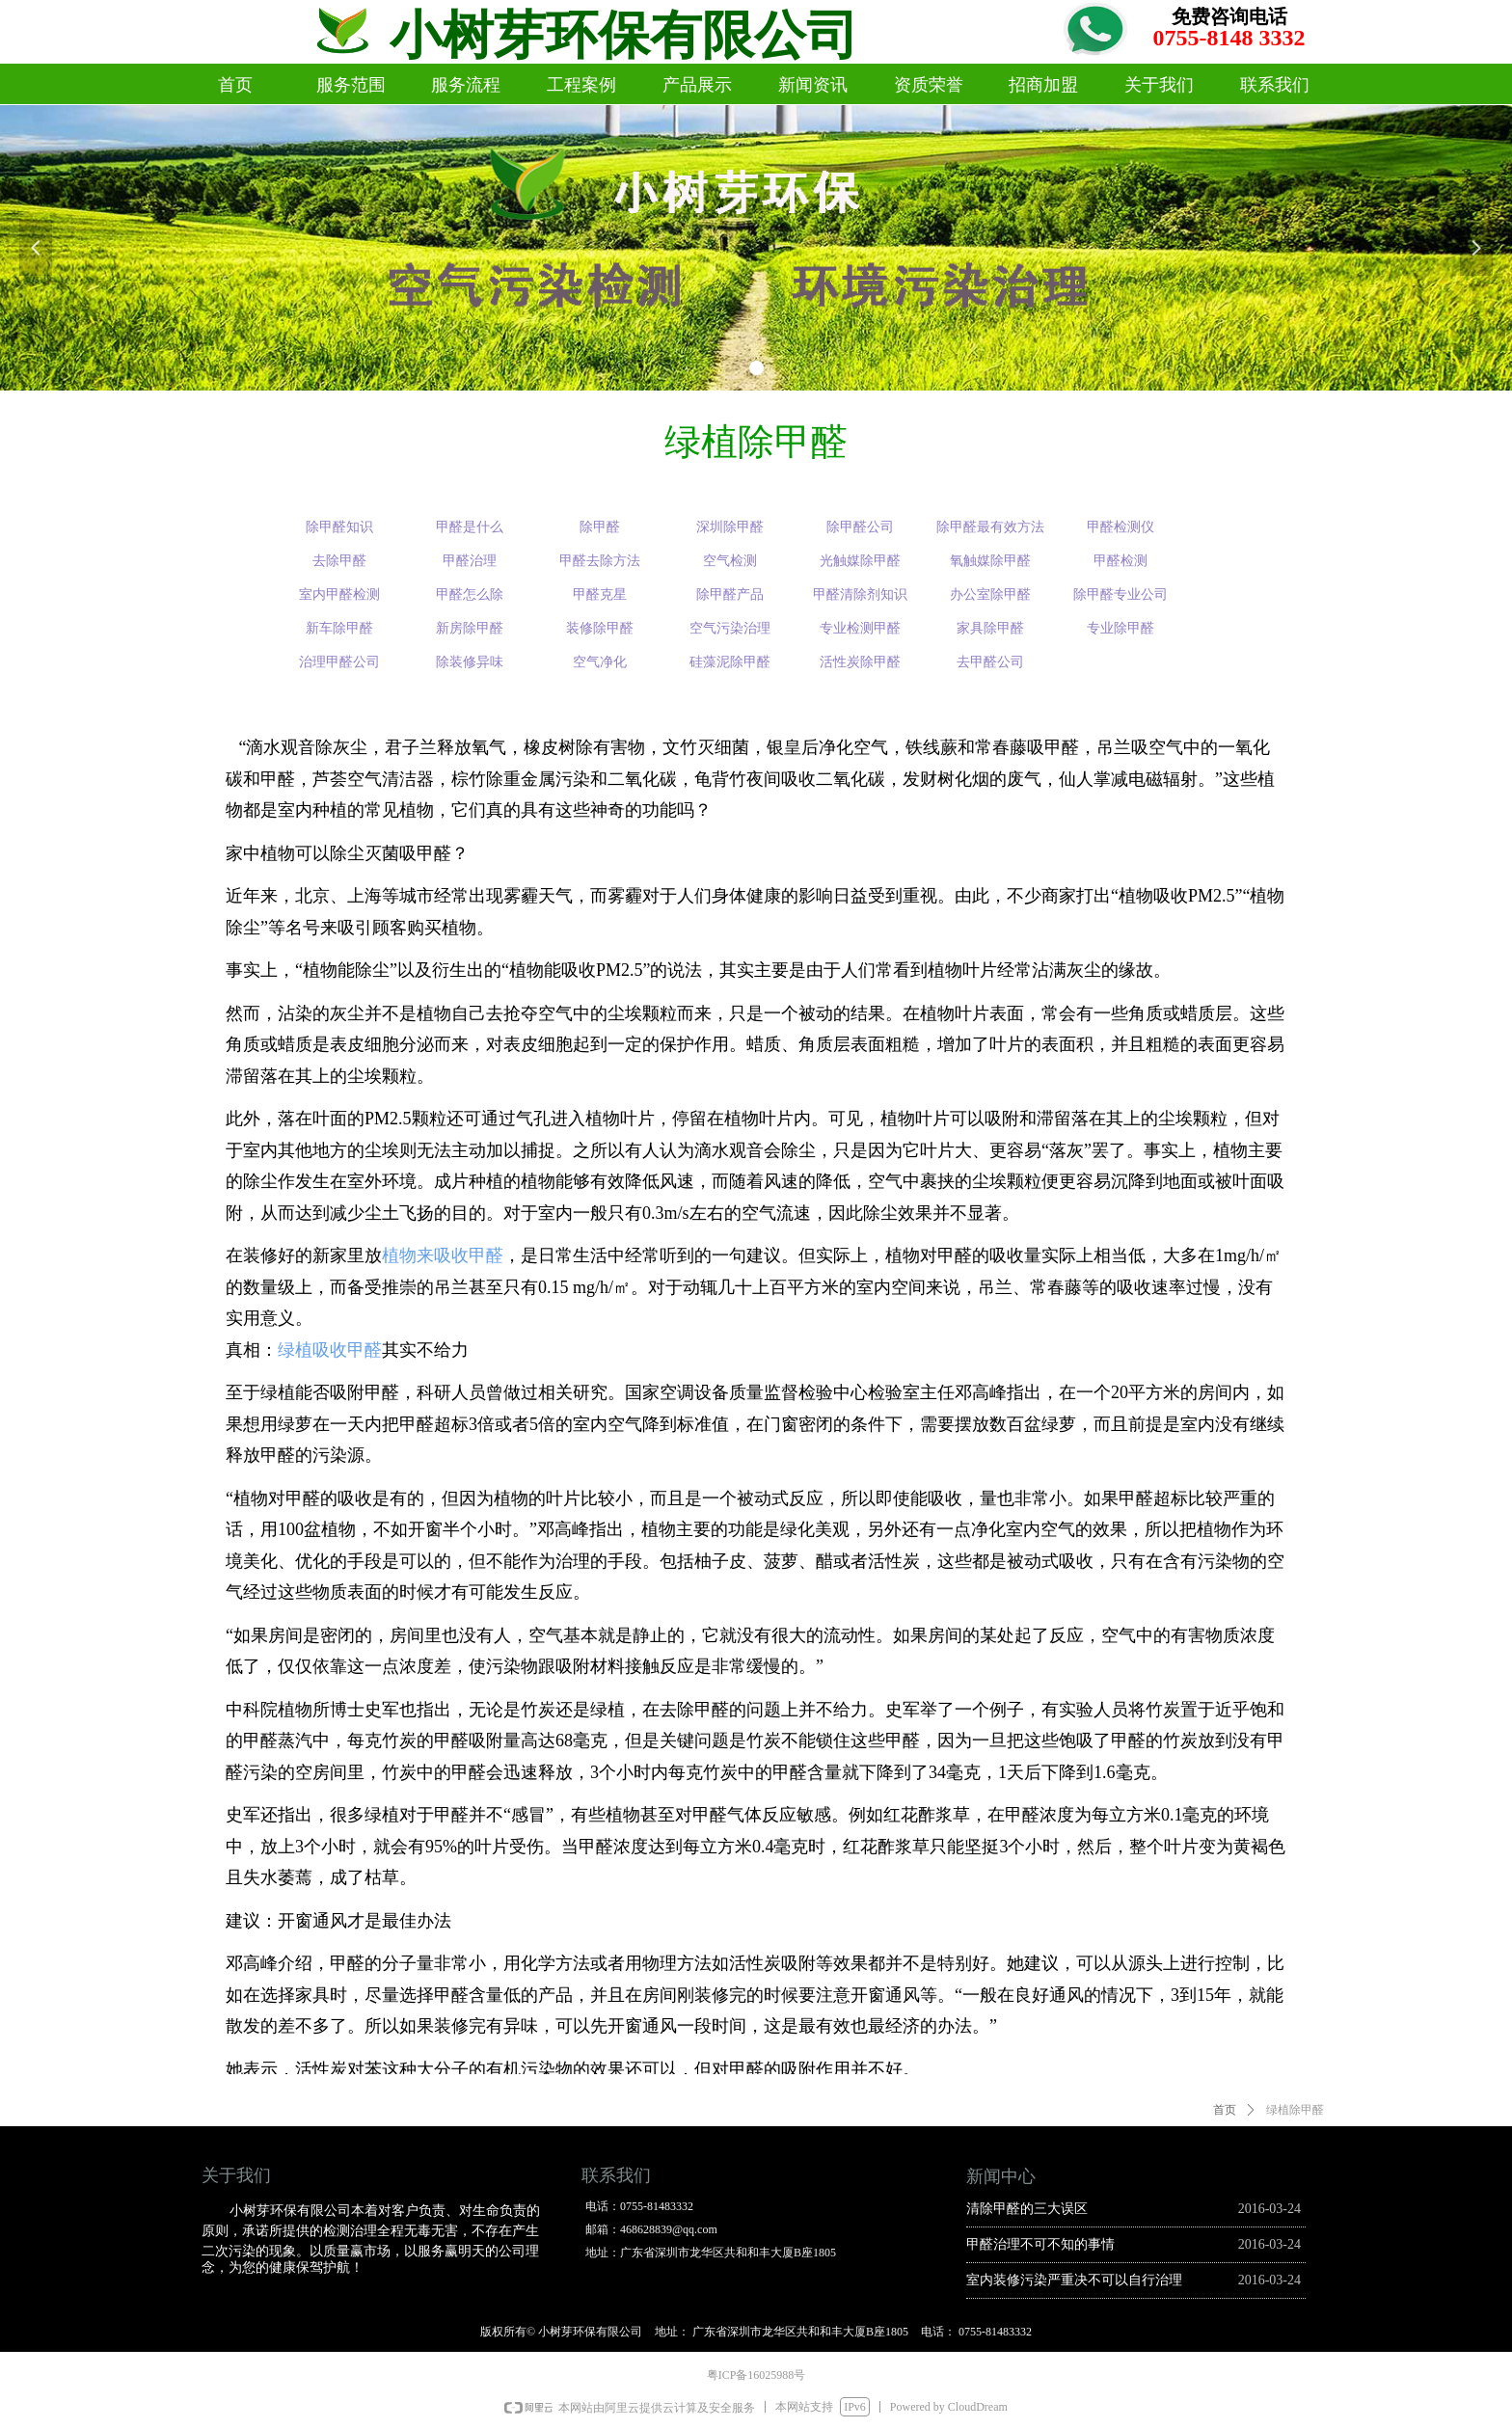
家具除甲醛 (990, 628)
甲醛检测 (1121, 560)
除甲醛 (600, 527)
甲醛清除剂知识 (860, 594)
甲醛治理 (470, 560)
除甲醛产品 (730, 594)
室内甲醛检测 (339, 594)
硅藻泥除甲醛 (729, 662)
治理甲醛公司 (339, 662)
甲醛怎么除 (469, 594)
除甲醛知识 (339, 527)
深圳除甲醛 (730, 527)
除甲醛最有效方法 (990, 527)
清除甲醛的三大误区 (1027, 2208)
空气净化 (600, 662)
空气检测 (730, 560)
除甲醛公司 (860, 527)
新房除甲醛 (469, 628)
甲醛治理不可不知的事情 (1040, 2244)
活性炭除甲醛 (860, 662)
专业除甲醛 (1120, 628)
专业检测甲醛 (860, 628)
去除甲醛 (339, 560)
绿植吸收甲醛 (330, 1350)
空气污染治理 (729, 628)
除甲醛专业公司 (1120, 594)
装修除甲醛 (600, 628)
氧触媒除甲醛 (990, 560)
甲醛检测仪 (1120, 527)
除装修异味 (469, 662)
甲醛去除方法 (599, 560)
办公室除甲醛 (990, 594)
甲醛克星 (600, 594)
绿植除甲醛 (1295, 2110)
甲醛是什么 (469, 527)
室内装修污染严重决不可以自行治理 (1074, 2280)
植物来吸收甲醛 (442, 1255)
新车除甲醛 (339, 628)
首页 (1224, 2110)
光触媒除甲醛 (860, 560)
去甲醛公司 (990, 662)
